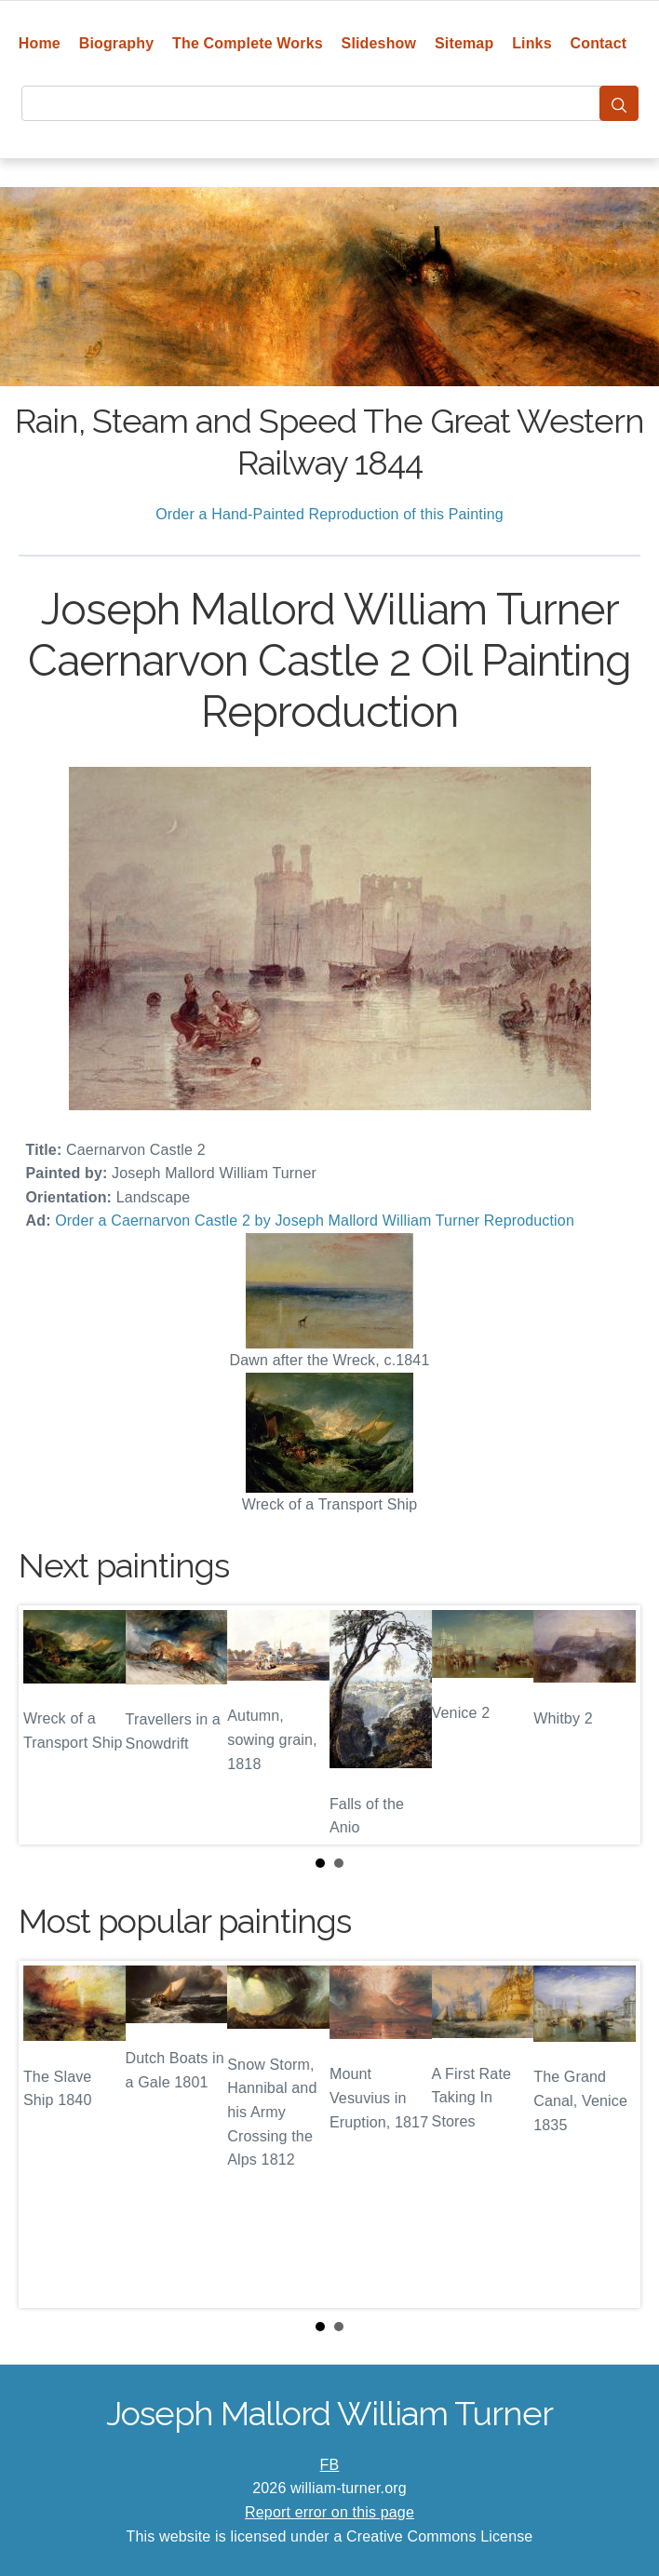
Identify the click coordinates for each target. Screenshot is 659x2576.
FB (330, 2465)
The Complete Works (247, 43)
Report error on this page (329, 2512)
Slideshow (379, 43)
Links (532, 43)
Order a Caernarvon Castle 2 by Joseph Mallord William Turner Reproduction (314, 1220)
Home (40, 43)
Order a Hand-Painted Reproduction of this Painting (329, 514)
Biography (117, 43)
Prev (47, 1724)
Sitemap (464, 43)
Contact (599, 43)
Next (611, 1724)
